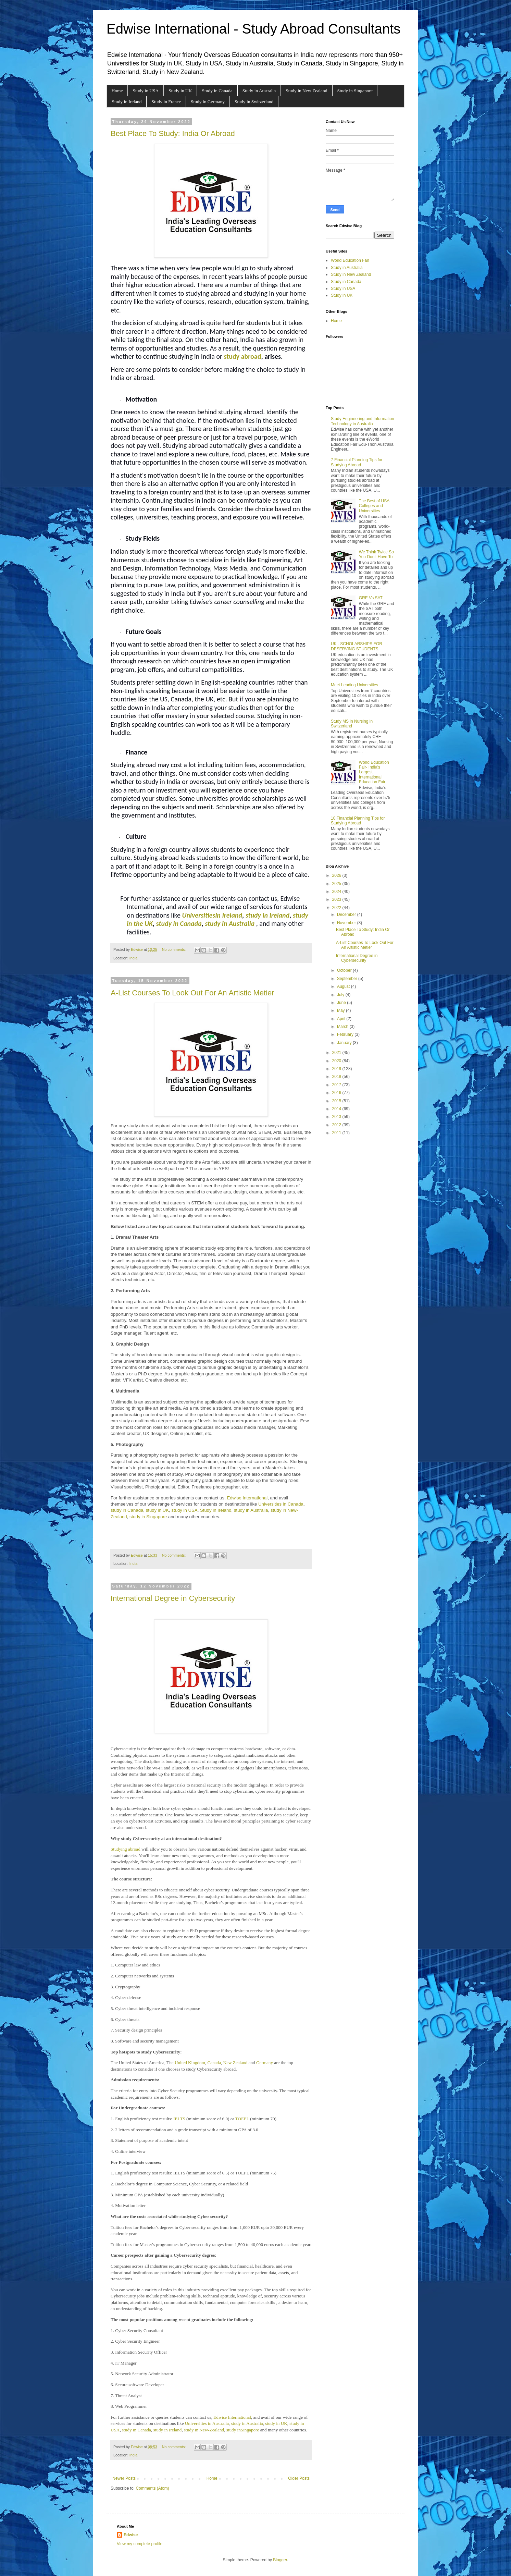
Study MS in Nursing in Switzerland (352, 723)
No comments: (174, 949)
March (343, 1026)
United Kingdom (190, 2062)
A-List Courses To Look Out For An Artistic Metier (192, 993)
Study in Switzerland (254, 101)
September (347, 978)
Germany (264, 2062)
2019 (337, 1068)
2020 (337, 1060)
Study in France (166, 101)
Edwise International (247, 1497)
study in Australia (229, 923)
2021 (337, 1052)
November (347, 922)
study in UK (157, 1510)
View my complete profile (139, 2543)
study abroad (242, 356)
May (341, 1010)
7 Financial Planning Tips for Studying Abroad (357, 462)
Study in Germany (208, 101)
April (341, 1018)
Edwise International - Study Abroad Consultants (253, 28)
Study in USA (146, 90)
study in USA (184, 1510)
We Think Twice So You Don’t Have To (376, 554)
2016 (337, 1092)
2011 (337, 1132)
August (344, 986)
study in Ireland (267, 915)
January (345, 1042)
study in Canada (127, 1510)
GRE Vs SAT (371, 598)
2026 (337, 875)
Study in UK (180, 90)
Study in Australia (259, 90)
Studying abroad (125, 1849)
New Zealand (235, 2062)
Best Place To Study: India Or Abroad (173, 133)
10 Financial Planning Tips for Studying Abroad (358, 820)
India (133, 958)
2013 (337, 1116)
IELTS (179, 2118)
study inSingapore (242, 2429)
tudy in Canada (180, 923)
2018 (337, 1076)
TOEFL (242, 2118)
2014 (337, 1108)
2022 (337, 907)
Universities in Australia (207, 2423)
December (347, 914)
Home (117, 90)
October (345, 970)
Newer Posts (124, 2478)
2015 (337, 1101)
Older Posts (299, 2478)
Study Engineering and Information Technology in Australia (362, 421)
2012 (337, 1125)
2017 (337, 1084)
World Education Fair (350, 260)
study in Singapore (148, 1516)
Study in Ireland (127, 101)
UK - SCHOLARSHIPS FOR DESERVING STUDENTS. (356, 646)
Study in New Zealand (306, 90)
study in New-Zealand (204, 2429)
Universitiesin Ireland (212, 915)
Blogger (280, 2559)
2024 (337, 891)
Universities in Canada (280, 1504)
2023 (337, 899)
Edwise (131, 2534)
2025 (337, 883)
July (341, 994)
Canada (214, 2062)
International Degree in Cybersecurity (173, 1598)
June (342, 1002)
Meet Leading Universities (354, 685)
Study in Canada (217, 90)
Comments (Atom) (152, 2488)
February (345, 1034)
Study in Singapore (355, 90)
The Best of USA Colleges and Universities (374, 506)
